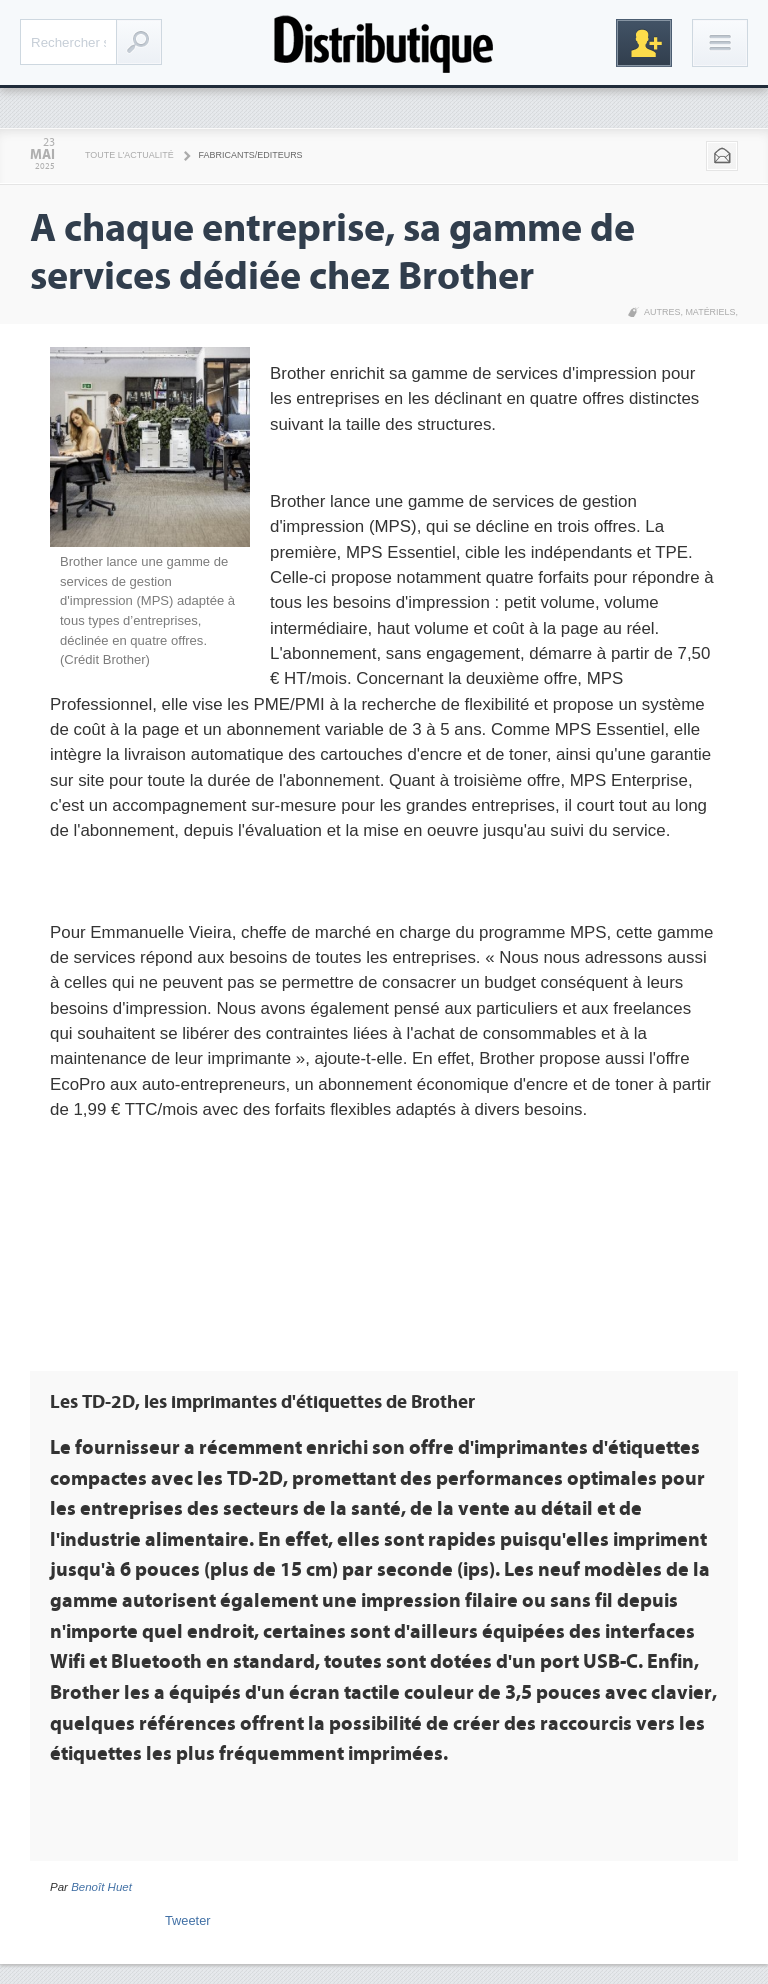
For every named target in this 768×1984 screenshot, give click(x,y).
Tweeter (188, 1920)
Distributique (384, 42)
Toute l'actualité (129, 155)
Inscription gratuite (644, 43)
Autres (662, 312)
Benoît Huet (101, 1887)
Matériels (710, 312)
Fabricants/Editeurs (251, 155)
